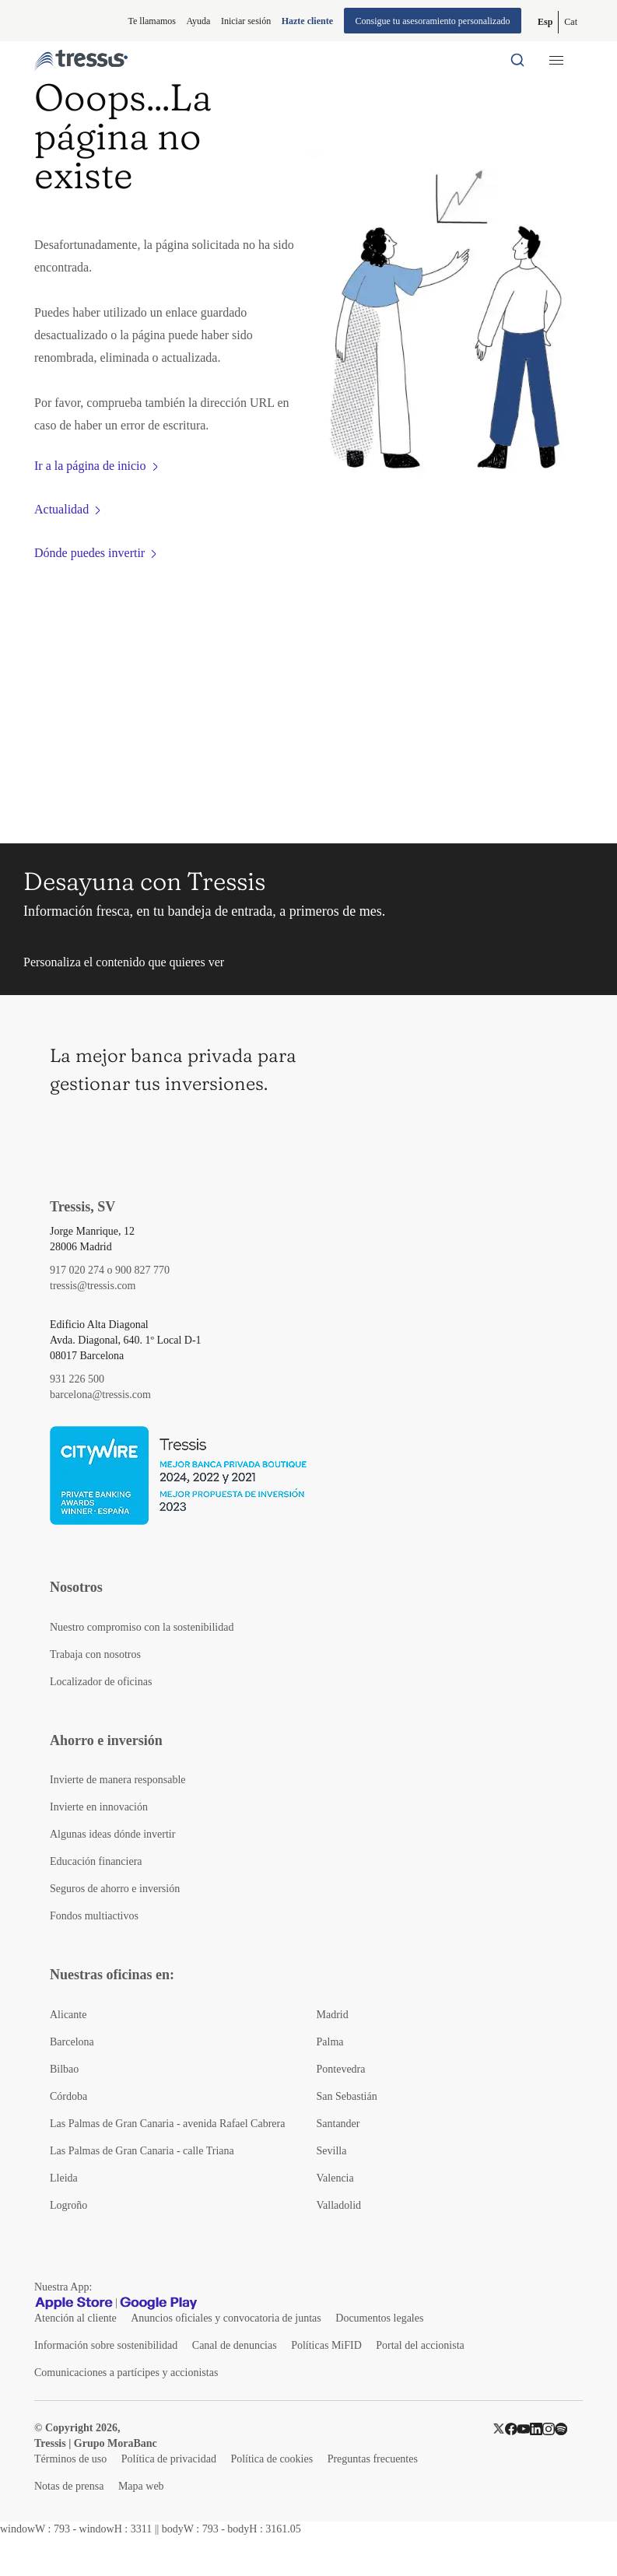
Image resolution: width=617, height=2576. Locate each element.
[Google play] (158, 2303)
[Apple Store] (74, 2303)
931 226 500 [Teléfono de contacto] (77, 1379)
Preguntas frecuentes (373, 2459)
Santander (338, 2123)
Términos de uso (70, 2459)
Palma (330, 2042)
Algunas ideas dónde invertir (112, 1834)
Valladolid (339, 2205)
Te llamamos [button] (152, 21)
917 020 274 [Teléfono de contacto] (77, 1270)
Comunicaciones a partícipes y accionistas (126, 2372)
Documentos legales (379, 2318)
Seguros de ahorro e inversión (115, 1888)
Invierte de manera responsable (118, 1780)
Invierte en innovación (99, 1807)
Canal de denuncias (234, 2345)
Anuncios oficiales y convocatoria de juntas (226, 2318)
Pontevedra (341, 2069)
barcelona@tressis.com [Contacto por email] (100, 1394)
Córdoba (68, 2096)
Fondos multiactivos (94, 1916)
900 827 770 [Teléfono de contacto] (142, 1270)
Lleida (64, 2178)
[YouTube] (523, 2428)
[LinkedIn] (536, 2428)
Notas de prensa (68, 2486)
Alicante (68, 2014)
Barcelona (72, 2042)
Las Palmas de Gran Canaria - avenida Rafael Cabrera (167, 2123)
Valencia (335, 2178)
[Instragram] (548, 2428)
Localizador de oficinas (101, 1682)
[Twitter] (499, 2428)
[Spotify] (561, 2428)
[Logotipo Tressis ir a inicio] (81, 60)
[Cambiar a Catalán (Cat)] (571, 22)
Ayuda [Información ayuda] (199, 21)
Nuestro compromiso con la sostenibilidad (141, 1627)
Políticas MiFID (326, 2345)
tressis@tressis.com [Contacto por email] (93, 1286)
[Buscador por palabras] (517, 60)
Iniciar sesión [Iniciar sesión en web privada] (246, 21)
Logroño (68, 2205)
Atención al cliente (75, 2318)
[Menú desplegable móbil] (556, 60)
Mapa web (141, 2486)
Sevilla (332, 2151)
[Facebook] (511, 2428)
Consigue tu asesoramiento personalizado (433, 21)
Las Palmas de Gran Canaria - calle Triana (142, 2151)
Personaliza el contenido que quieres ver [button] (123, 962)
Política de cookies (271, 2459)
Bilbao (64, 2069)
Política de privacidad (168, 2459)
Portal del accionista (420, 2345)
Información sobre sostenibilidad (105, 2345)
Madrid (333, 2014)
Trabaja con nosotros (95, 1654)
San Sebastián (347, 2096)
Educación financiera (96, 1861)
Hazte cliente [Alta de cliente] (307, 21)
